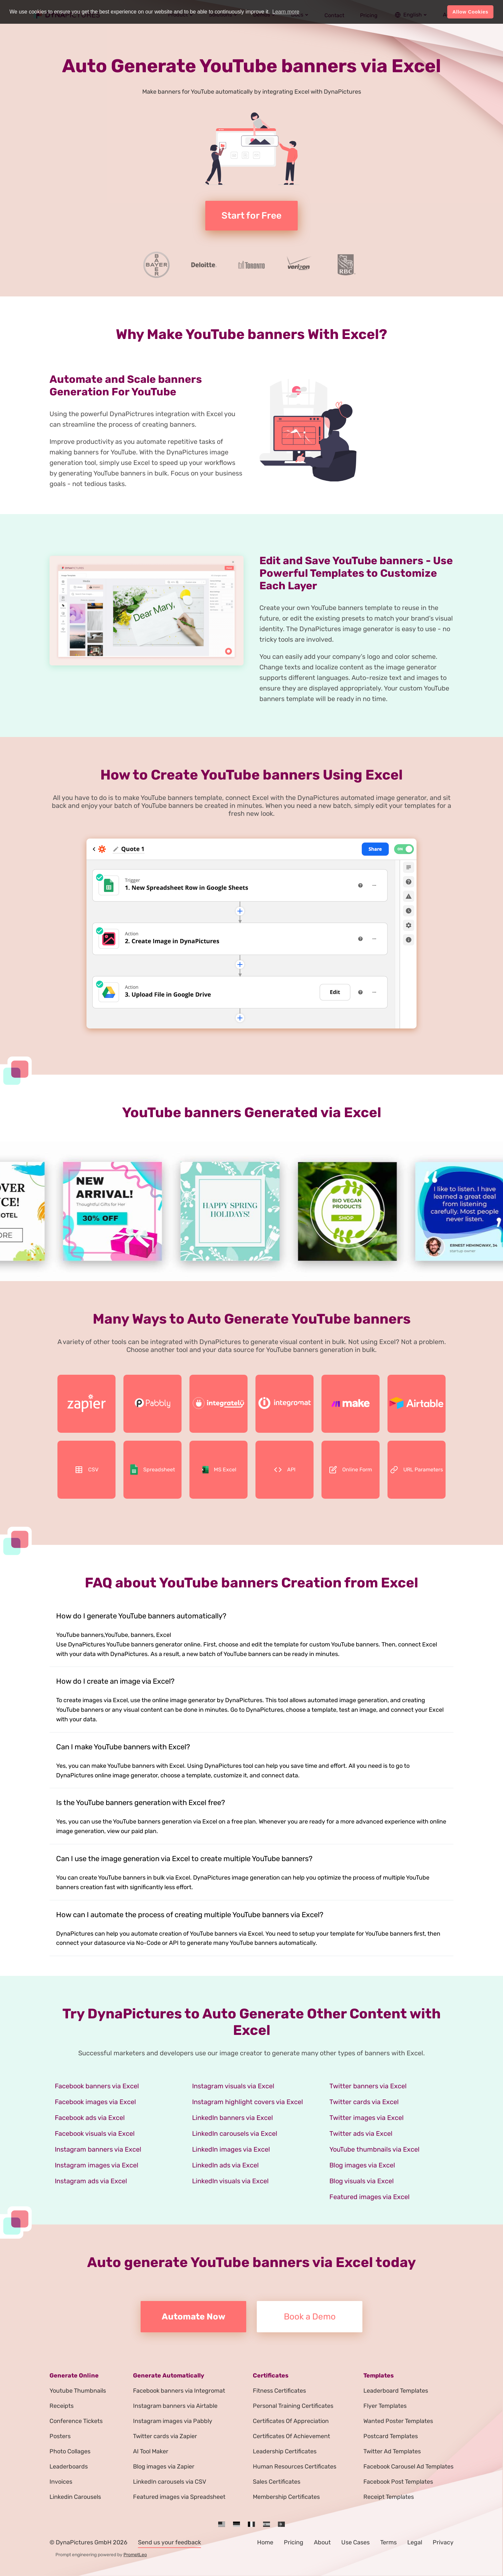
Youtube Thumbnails (78, 2390)
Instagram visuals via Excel (233, 2086)
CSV (86, 1470)
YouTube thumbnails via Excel (374, 2149)
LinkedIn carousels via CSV (169, 2481)
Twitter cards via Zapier (165, 2436)
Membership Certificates (286, 2496)
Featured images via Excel (369, 2197)
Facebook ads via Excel (90, 2118)
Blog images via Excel (362, 2165)
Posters (60, 2436)
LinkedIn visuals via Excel (230, 2181)
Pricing (293, 2542)
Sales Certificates (276, 2481)
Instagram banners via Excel (98, 2149)
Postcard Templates (390, 2436)
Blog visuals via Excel (361, 2181)
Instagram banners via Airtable (175, 2405)
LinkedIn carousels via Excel (234, 2133)
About (322, 2542)
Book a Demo (310, 2317)
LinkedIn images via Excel (231, 2149)
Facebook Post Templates (398, 2481)
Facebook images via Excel (95, 2102)
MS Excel (218, 1470)
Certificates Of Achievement (291, 2436)
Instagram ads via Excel (91, 2181)
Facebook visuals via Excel (95, 2133)
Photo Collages (70, 2451)
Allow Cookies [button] (470, 12)
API (284, 1470)
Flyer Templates (385, 2405)
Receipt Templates (388, 2496)
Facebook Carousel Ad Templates (408, 2466)
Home (265, 2542)
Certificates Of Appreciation (291, 2421)
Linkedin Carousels (75, 2496)
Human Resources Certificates (294, 2466)
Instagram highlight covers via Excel (247, 2102)
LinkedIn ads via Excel (225, 2165)
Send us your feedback (169, 2542)
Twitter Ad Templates (392, 2451)
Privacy (443, 2542)
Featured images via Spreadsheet (179, 2496)
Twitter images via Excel (366, 2118)
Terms (388, 2542)
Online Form (350, 1470)
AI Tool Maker (150, 2451)
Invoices (61, 2481)
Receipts (62, 2405)
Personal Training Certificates (293, 2405)
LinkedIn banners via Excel (232, 2118)
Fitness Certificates (279, 2390)
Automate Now (193, 2317)
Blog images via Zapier (163, 2466)
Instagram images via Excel (96, 2165)
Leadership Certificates (285, 2451)
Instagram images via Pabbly (172, 2421)
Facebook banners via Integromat (179, 2390)
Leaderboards (69, 2466)
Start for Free (251, 215)
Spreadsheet (152, 1469)
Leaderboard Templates (395, 2390)
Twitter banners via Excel (368, 2086)
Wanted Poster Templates (398, 2421)
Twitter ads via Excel (360, 2133)
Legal (414, 2542)
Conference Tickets (76, 2421)
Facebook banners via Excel (97, 2086)
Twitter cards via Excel (364, 2102)
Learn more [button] (285, 12)
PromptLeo (135, 2555)
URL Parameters (416, 1470)
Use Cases (355, 2542)
